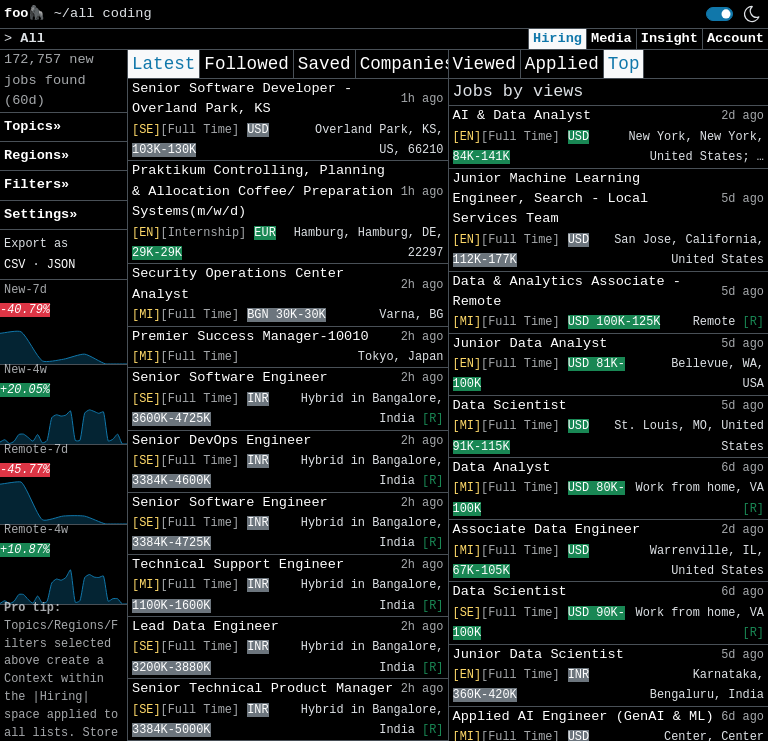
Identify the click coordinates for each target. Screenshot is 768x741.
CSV (14, 265)
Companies (407, 64)
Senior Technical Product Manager (262, 688)
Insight (669, 38)
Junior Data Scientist (538, 654)
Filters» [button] (36, 184)
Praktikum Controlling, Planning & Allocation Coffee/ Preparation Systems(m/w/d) (262, 191)
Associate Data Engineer (547, 529)
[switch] (719, 14)
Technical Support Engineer (238, 564)
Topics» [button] (32, 126)
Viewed (484, 64)
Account (735, 38)
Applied (562, 64)
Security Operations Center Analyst (238, 283)
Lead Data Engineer (205, 626)
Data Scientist (510, 405)
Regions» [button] (36, 155)
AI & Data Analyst (522, 115)
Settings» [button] (40, 214)
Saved (324, 64)
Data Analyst (502, 467)
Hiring (557, 38)
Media (611, 38)
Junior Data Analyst (530, 343)
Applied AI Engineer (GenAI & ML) (583, 716)
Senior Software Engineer (230, 377)
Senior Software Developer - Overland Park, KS (242, 98)
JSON (61, 265)
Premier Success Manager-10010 (250, 336)
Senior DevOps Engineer (221, 440)
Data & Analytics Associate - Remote (567, 291)
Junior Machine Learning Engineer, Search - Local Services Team (551, 199)
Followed (246, 64)
